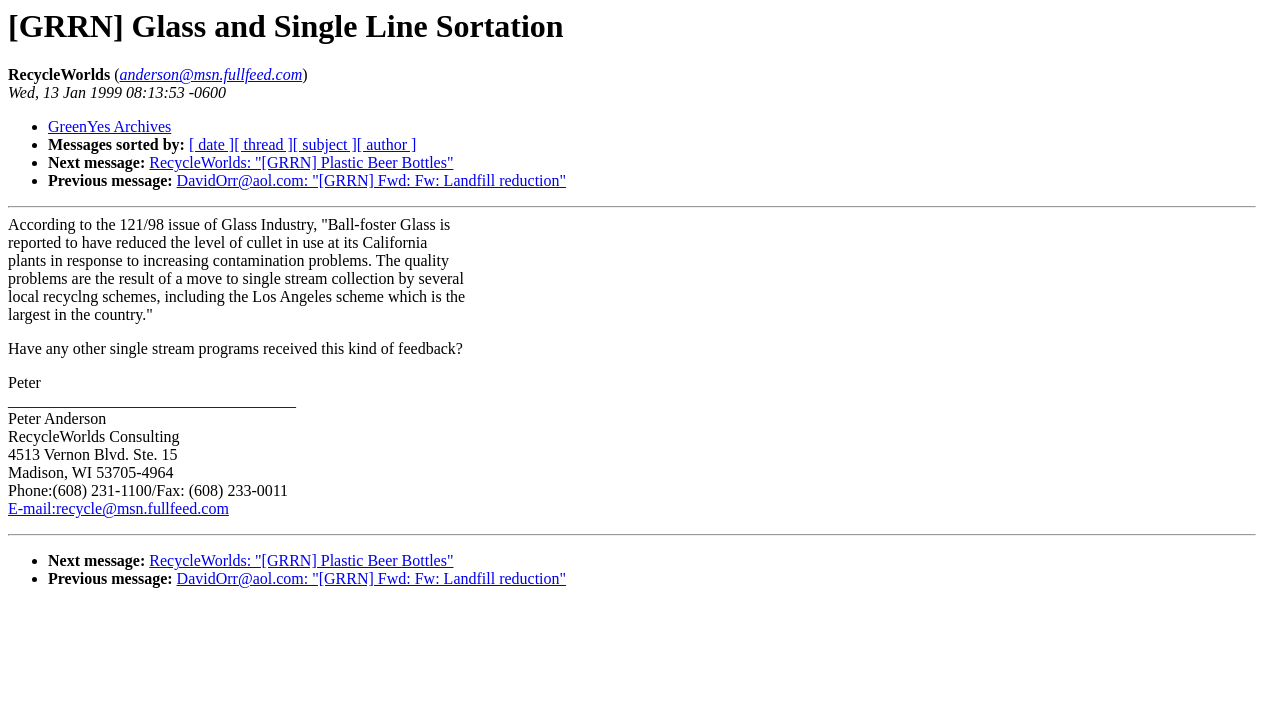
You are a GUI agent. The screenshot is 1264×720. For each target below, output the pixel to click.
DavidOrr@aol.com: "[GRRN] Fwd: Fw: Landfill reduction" (372, 180)
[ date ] (211, 144)
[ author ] (387, 144)
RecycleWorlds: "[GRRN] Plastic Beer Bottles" (301, 162)
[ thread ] (263, 144)
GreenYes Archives (109, 126)
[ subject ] (325, 144)
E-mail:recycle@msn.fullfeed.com (118, 508)
